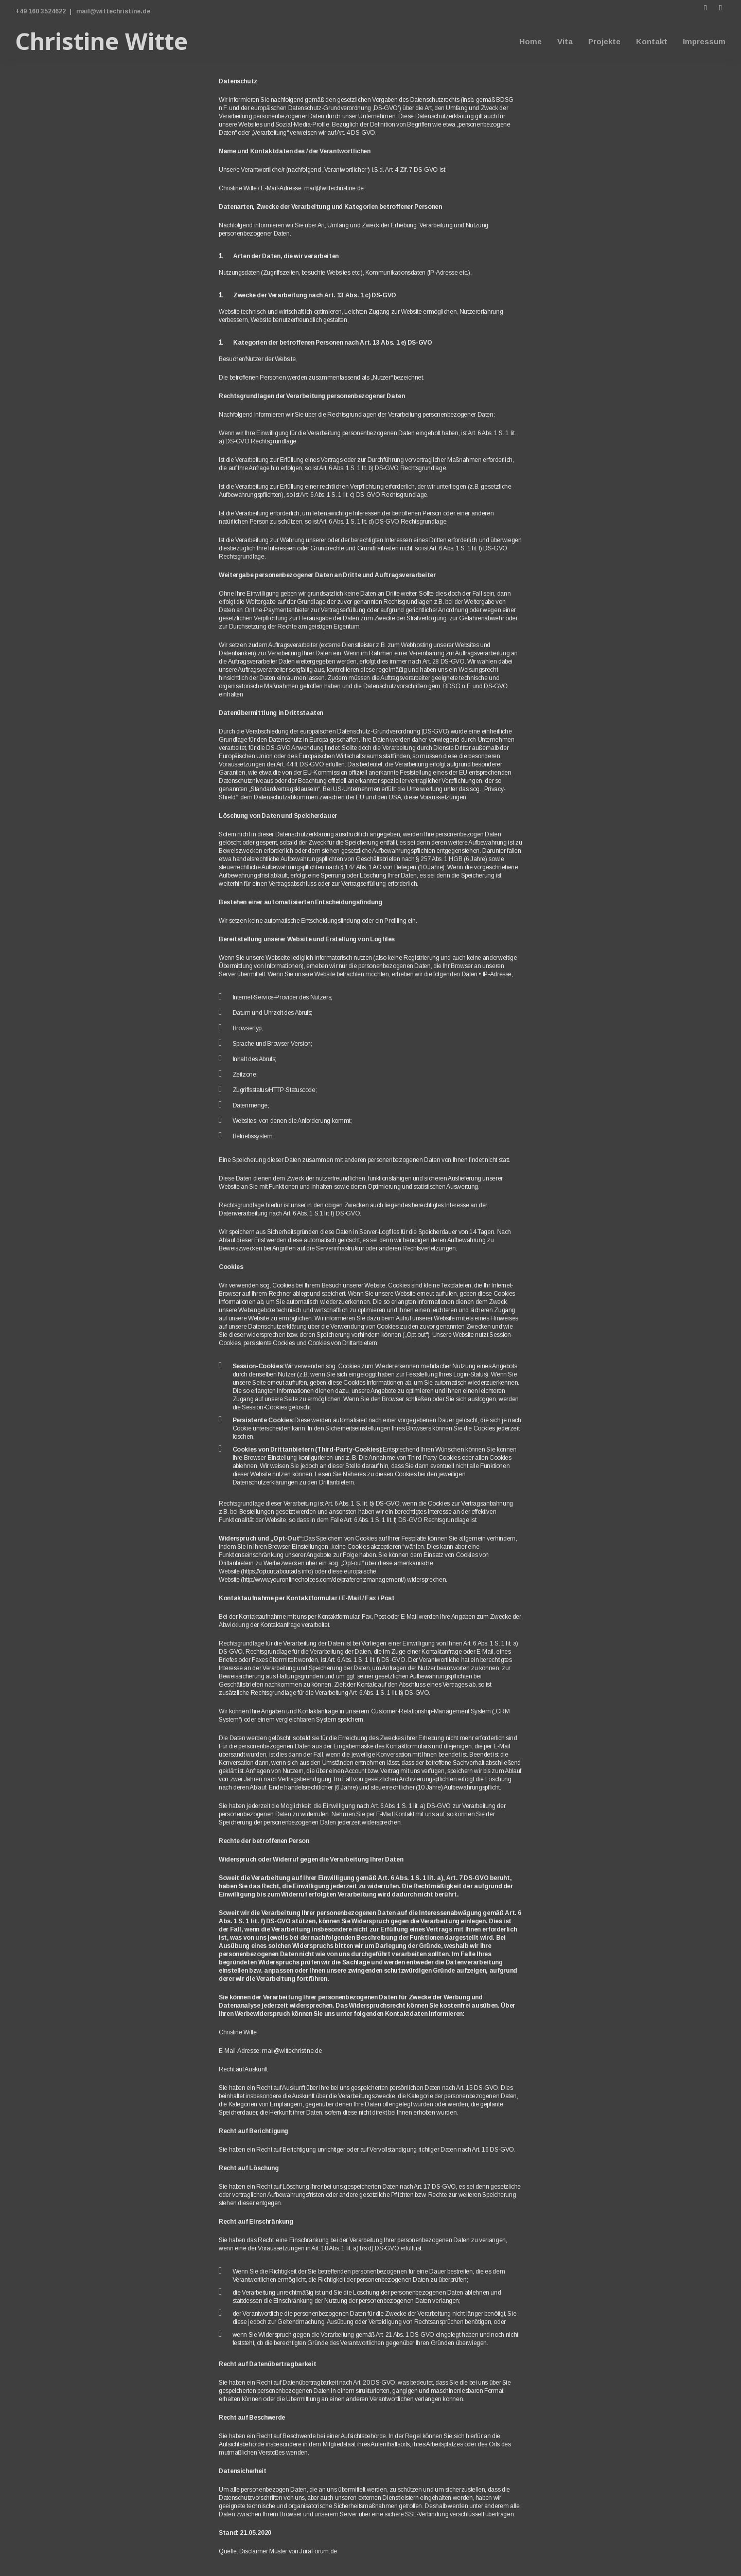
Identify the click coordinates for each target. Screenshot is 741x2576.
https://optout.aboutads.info (277, 1571)
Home (530, 41)
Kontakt (651, 41)
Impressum (704, 41)
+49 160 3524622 (40, 11)
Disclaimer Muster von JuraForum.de (288, 2551)
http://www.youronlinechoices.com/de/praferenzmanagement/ (323, 1579)
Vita (565, 41)
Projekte (604, 41)
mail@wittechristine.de (113, 11)
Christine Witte (101, 41)
